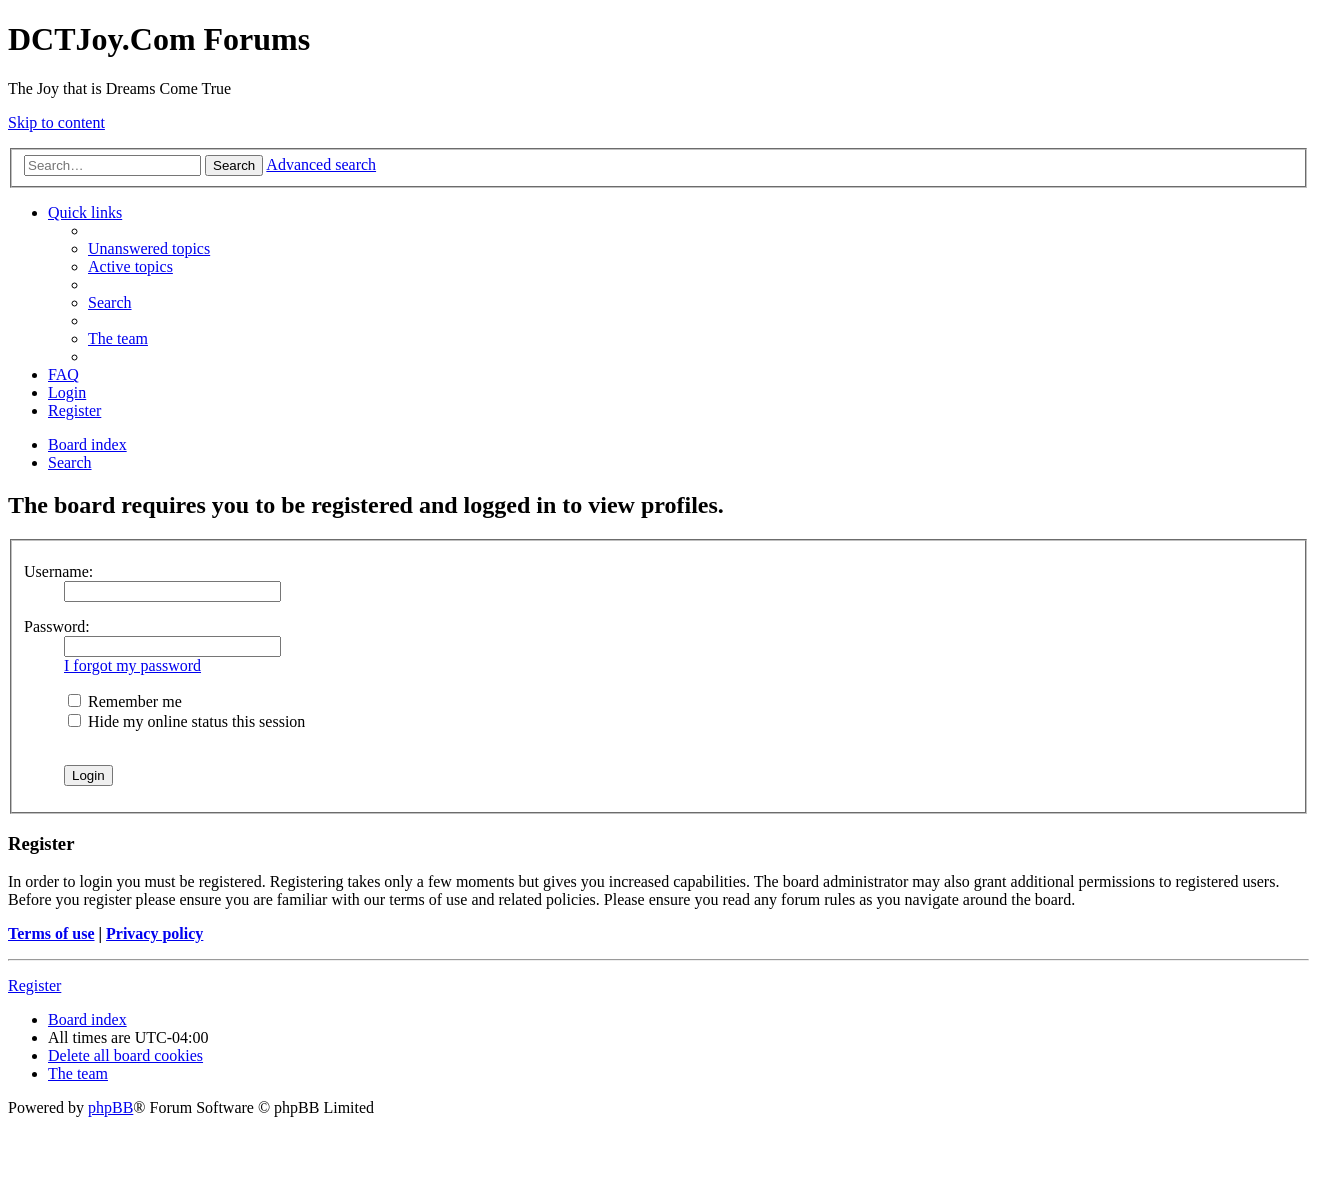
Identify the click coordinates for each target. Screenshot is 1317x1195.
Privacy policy (154, 933)
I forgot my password (132, 665)
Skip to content (56, 122)
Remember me (125, 701)
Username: (58, 571)
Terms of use (51, 933)
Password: (57, 626)
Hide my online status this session (186, 721)
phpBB (110, 1107)
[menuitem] (149, 248)
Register (34, 985)
